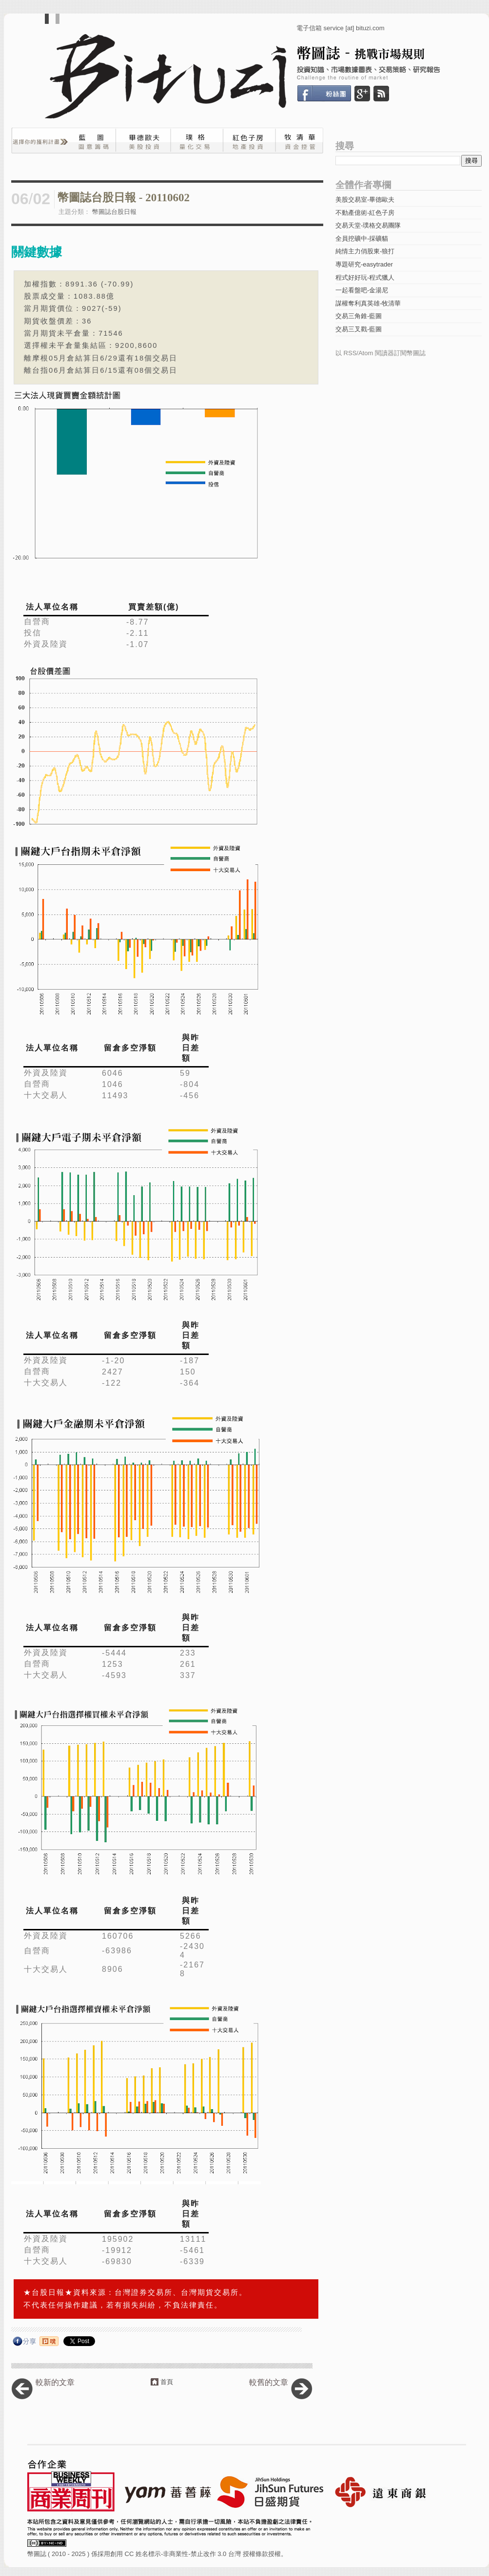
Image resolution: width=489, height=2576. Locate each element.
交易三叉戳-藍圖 (358, 329)
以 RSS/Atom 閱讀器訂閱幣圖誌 (380, 353)
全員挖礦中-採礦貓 (361, 238)
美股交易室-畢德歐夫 (364, 199)
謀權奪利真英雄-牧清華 (368, 303)
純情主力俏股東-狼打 (364, 251)
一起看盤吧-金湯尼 (361, 290)
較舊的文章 (268, 2382)
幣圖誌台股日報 (114, 211)
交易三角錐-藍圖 (358, 316)
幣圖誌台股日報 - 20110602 (124, 197)
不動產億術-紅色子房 (364, 212)
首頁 (166, 2381)
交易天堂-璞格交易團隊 (368, 225)
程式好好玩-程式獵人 (364, 277)
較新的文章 (55, 2382)
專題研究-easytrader (364, 264)
